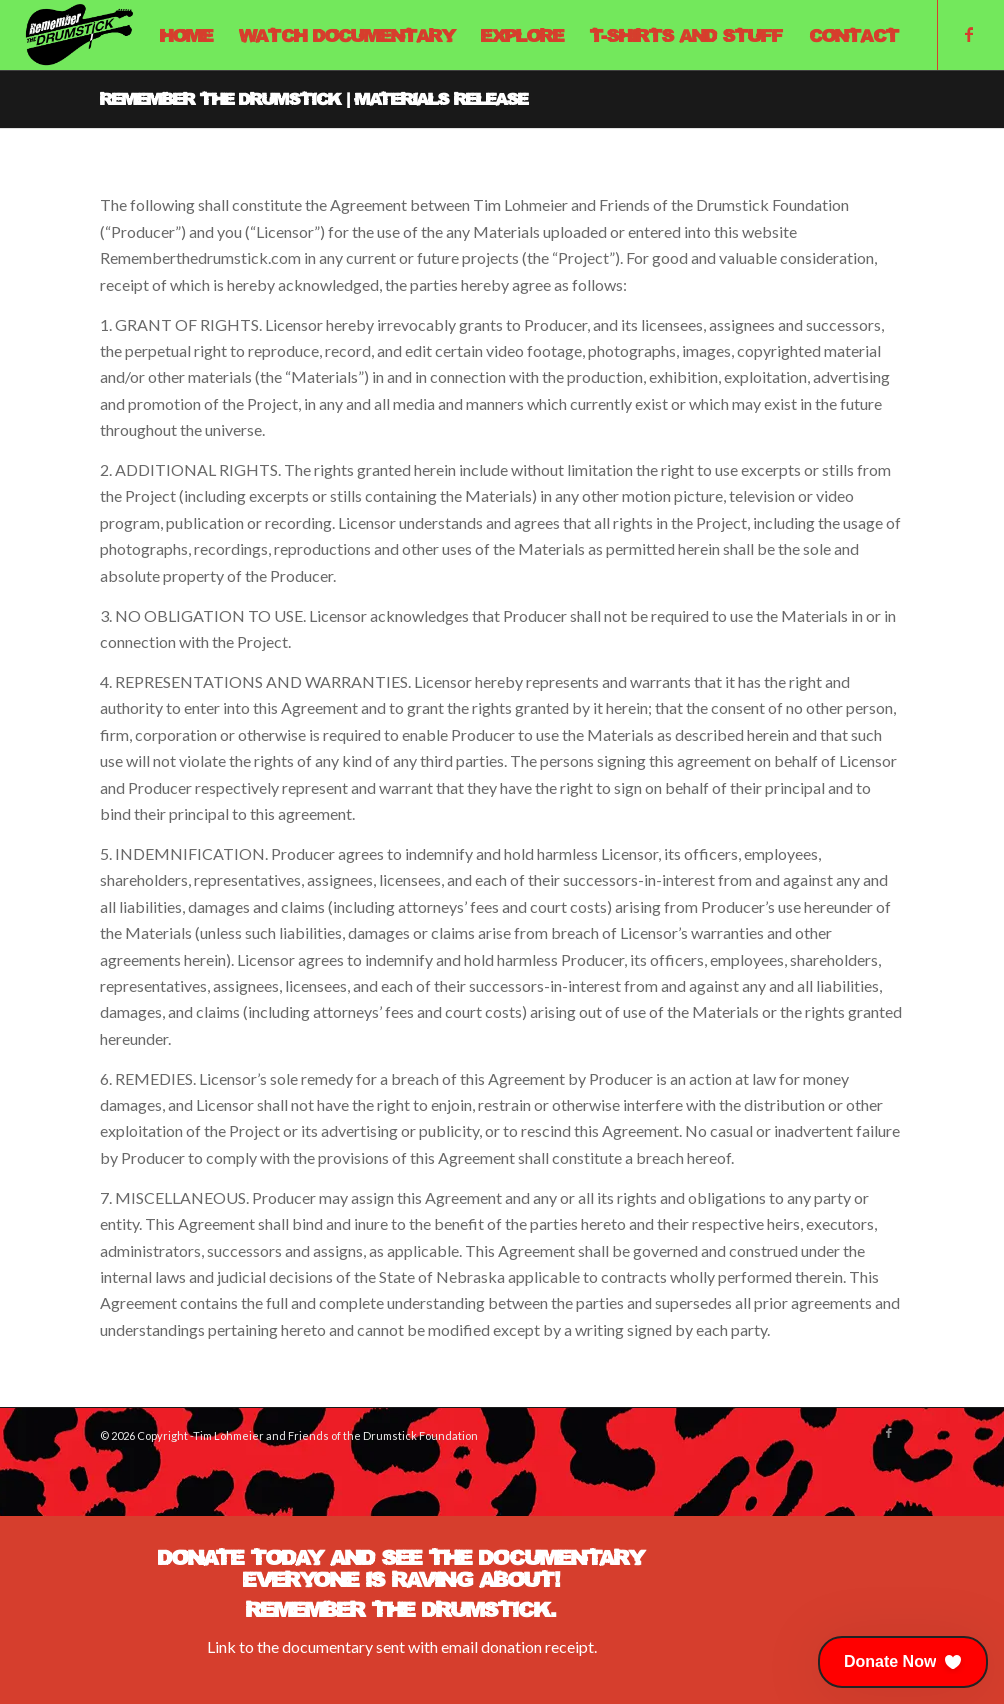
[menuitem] (186, 35)
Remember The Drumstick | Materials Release (314, 98)
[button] (903, 1662)
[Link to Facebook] (969, 34)
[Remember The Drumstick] (79, 35)
